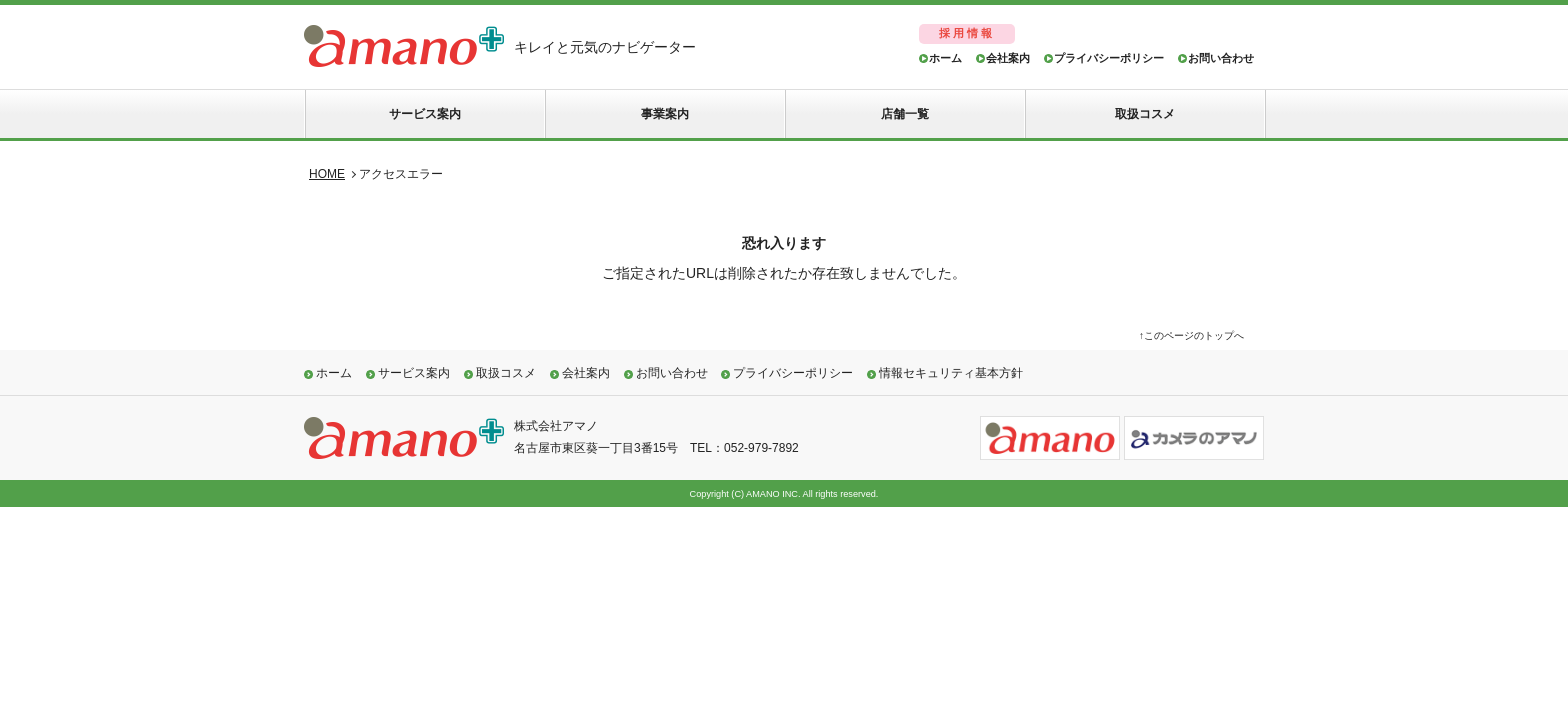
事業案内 (665, 114)
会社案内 (1008, 58)
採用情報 (967, 33)
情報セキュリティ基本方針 (951, 373)
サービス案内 (425, 114)
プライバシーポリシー (1109, 58)
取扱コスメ (1145, 114)
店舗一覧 (905, 114)
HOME (327, 174)
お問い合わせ (1221, 58)
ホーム (945, 58)
